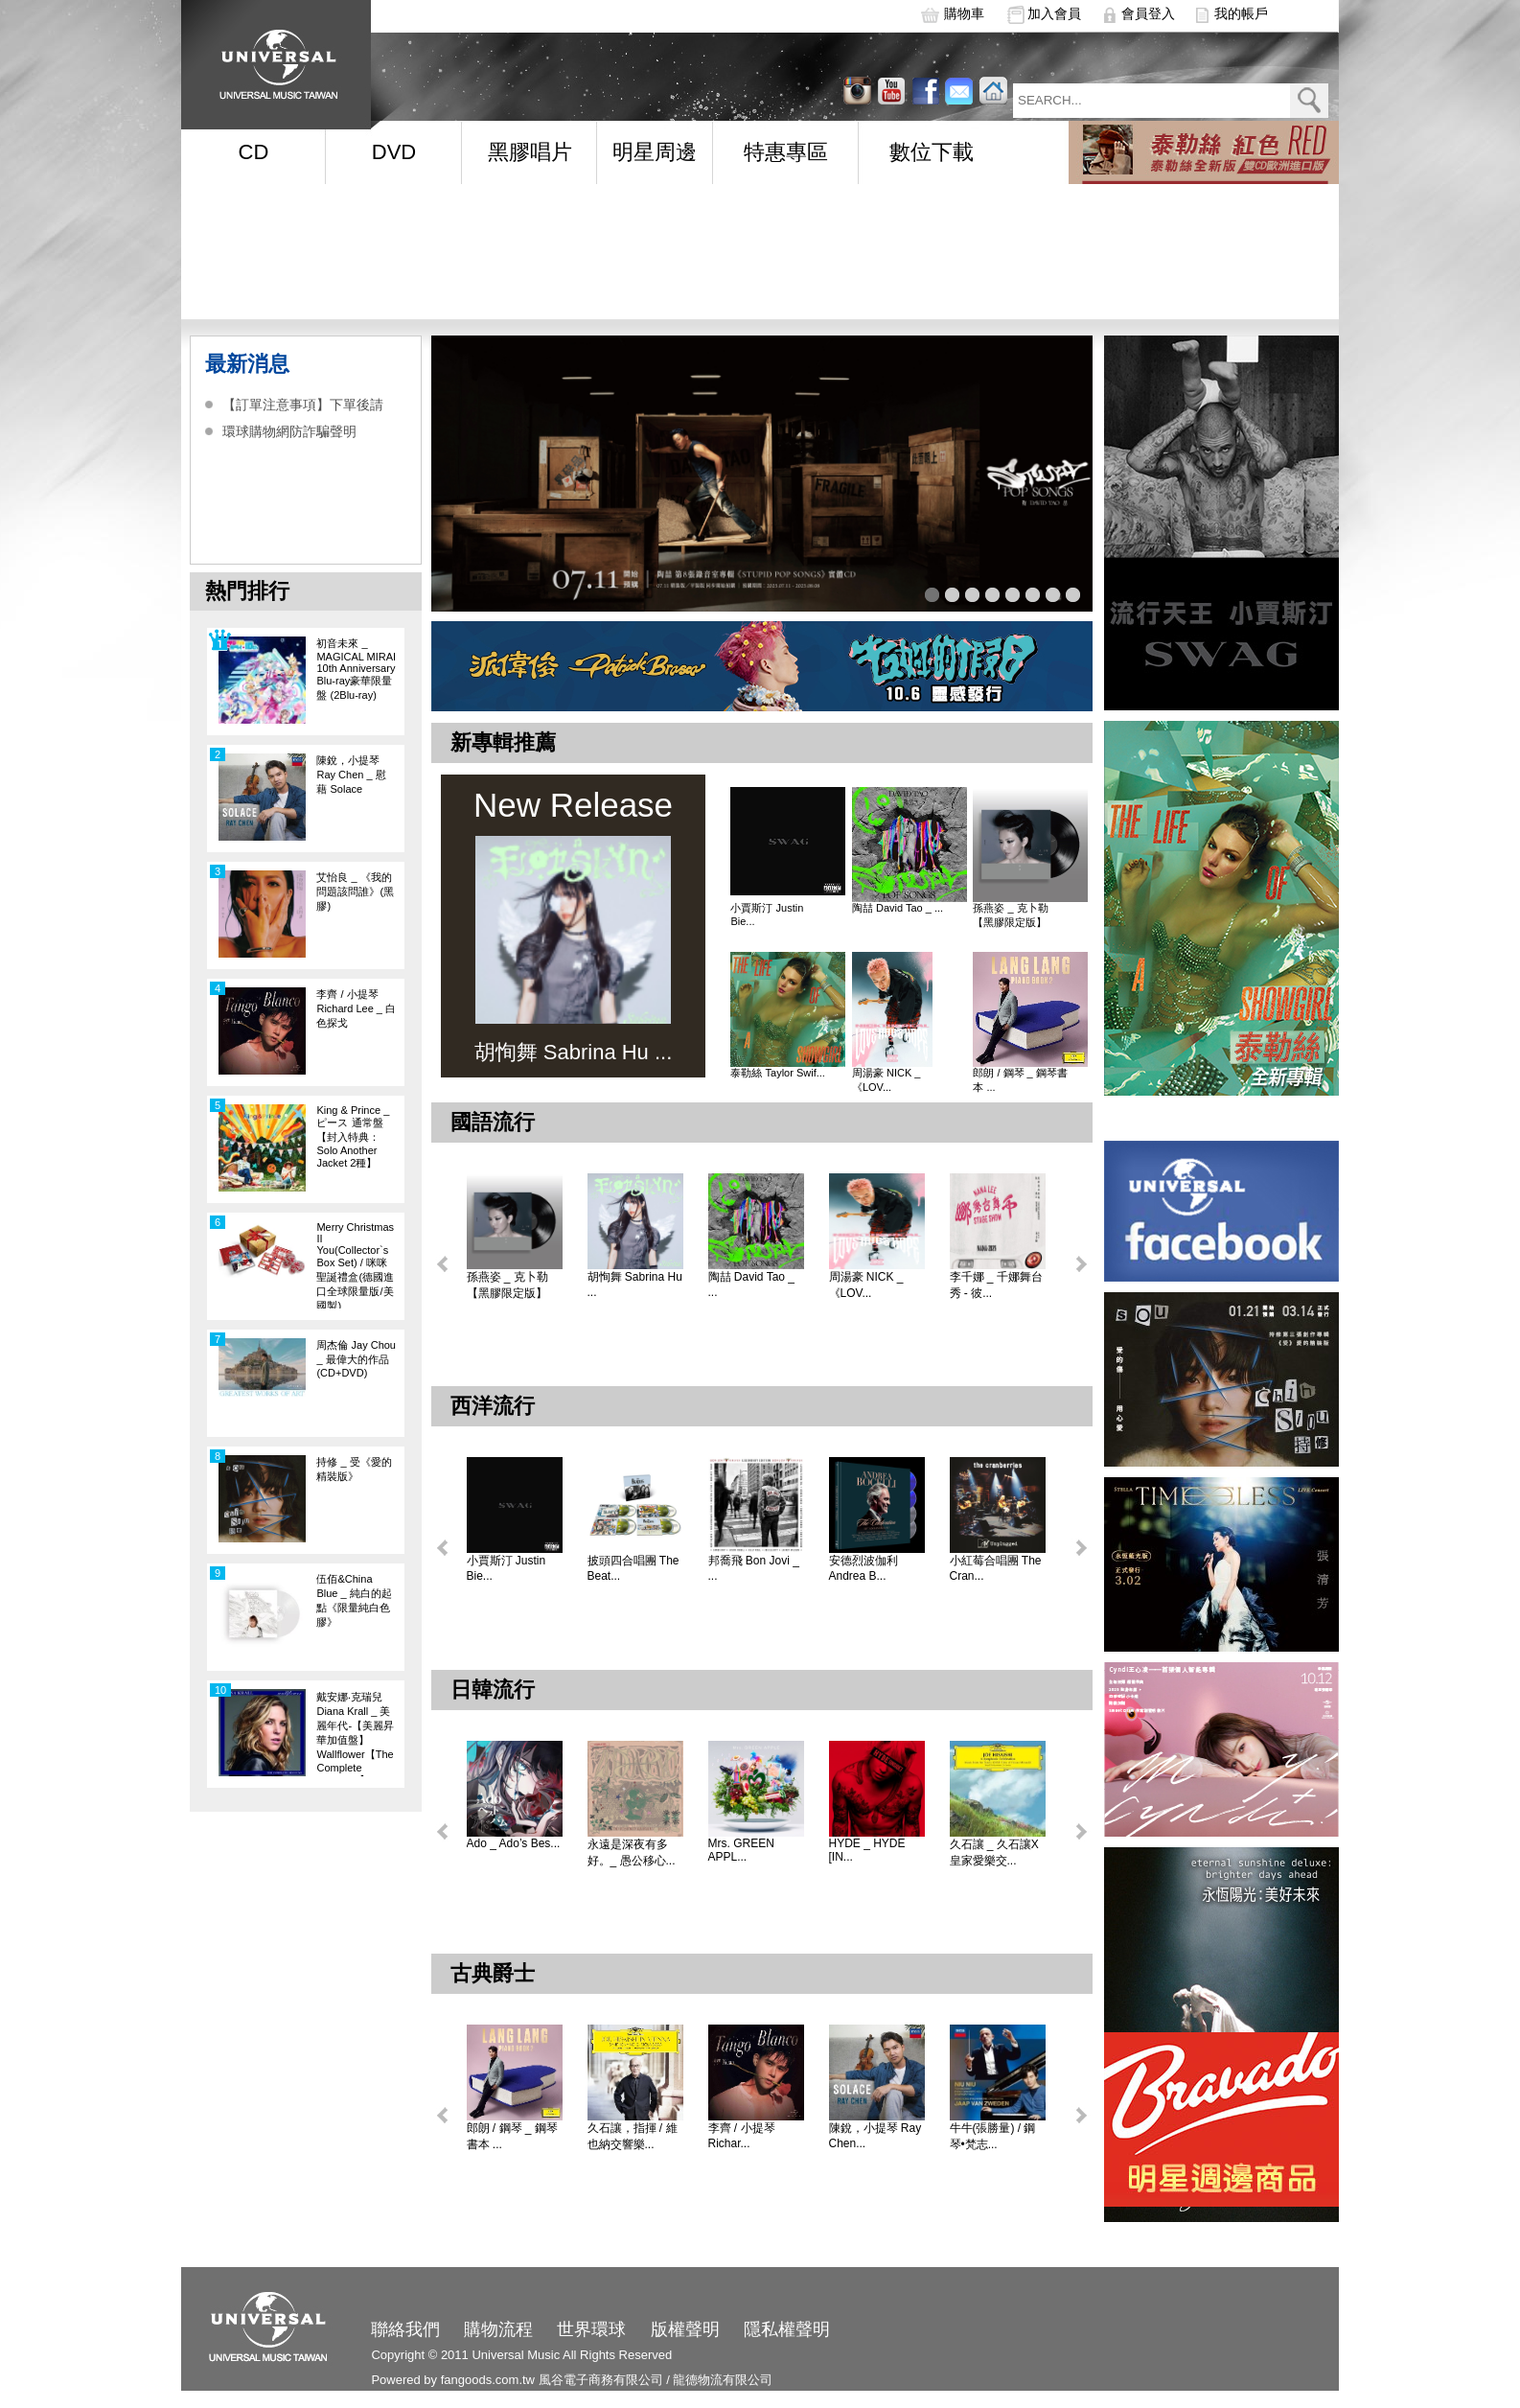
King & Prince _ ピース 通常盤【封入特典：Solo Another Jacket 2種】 (352, 1136)
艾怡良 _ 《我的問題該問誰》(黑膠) (355, 891)
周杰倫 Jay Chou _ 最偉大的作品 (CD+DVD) (356, 1358)
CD (254, 152)
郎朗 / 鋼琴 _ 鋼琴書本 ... (1020, 1080)
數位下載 (931, 152)
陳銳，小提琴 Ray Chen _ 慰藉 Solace (350, 774)
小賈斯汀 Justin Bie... (766, 914)
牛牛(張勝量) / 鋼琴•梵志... (993, 2136)
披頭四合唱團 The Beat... (633, 1568)
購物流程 (498, 2329)
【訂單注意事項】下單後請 (302, 404)
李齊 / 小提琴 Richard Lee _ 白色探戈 (356, 1008)
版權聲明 (685, 2329)
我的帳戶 (1241, 13)
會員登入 (1148, 13)
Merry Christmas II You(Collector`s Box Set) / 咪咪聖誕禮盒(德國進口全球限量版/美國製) (355, 1264)
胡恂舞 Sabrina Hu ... (634, 1284)
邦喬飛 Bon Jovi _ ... (753, 1568)
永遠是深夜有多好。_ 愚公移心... (631, 1852)
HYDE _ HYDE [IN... (867, 1850)
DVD (394, 152)
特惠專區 (786, 152)
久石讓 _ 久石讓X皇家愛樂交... (994, 1852)
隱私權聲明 (787, 2329)
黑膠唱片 (530, 152)
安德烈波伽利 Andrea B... (863, 1568)
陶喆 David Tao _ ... (897, 908)
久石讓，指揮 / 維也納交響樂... (632, 2136)
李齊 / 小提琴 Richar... (741, 2135)
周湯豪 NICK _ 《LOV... (886, 1080)
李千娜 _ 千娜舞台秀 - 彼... (996, 1285)
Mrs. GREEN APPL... (741, 1850)
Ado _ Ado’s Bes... (514, 1843)
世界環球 (591, 2329)
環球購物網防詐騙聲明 (289, 431)
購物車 (964, 13)
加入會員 (1054, 13)
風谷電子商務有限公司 (601, 2380)
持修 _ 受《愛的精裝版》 (353, 1469)
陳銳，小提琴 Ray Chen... (875, 2135)
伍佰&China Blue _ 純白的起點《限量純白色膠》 (353, 1600)
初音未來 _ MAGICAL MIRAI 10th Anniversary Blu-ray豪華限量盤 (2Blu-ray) (356, 669)
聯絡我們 (405, 2329)
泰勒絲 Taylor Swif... (777, 1072)
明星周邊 (654, 152)
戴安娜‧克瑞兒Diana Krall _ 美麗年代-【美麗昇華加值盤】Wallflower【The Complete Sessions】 (355, 1733)
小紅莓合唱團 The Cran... (996, 1568)
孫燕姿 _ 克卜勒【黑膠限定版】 (1010, 915)
